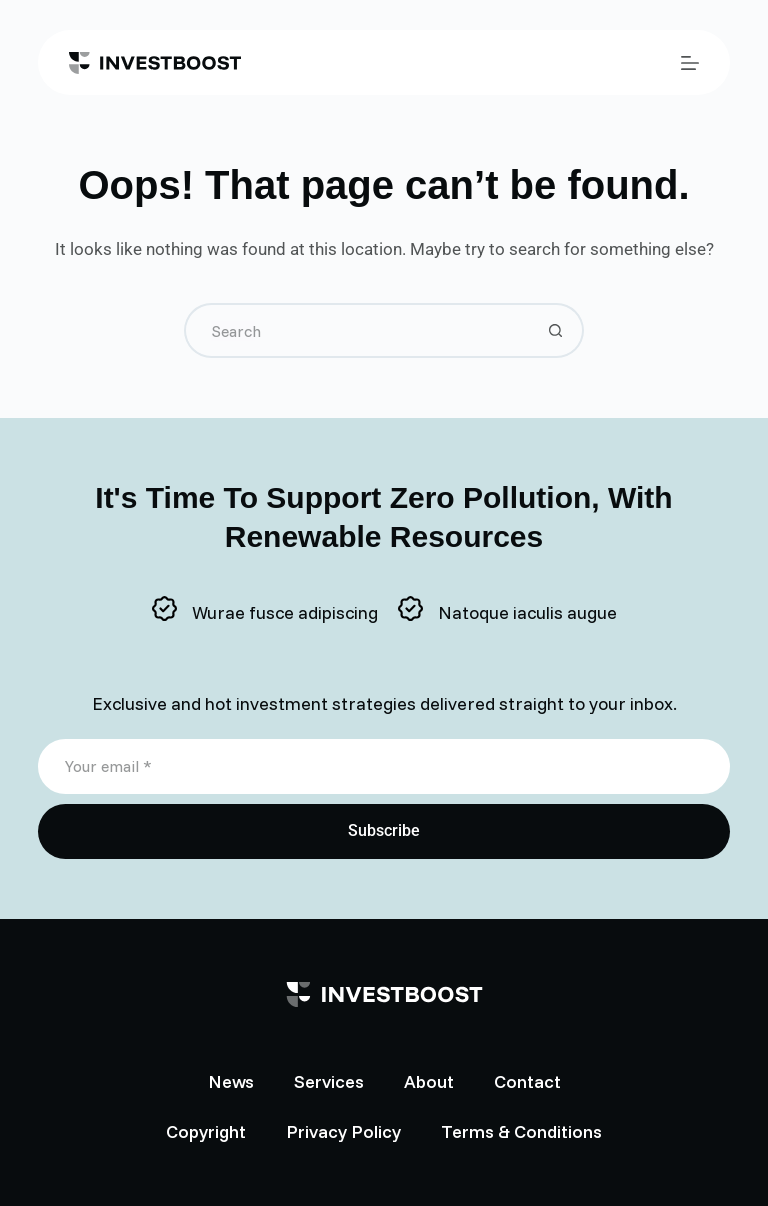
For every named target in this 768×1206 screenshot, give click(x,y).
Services (329, 1081)
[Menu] (690, 63)
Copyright (206, 1131)
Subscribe (384, 830)
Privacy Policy (343, 1131)
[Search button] (556, 330)
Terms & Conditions (521, 1131)
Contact (527, 1081)
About (429, 1081)
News (231, 1081)
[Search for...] (356, 330)
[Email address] (383, 766)
